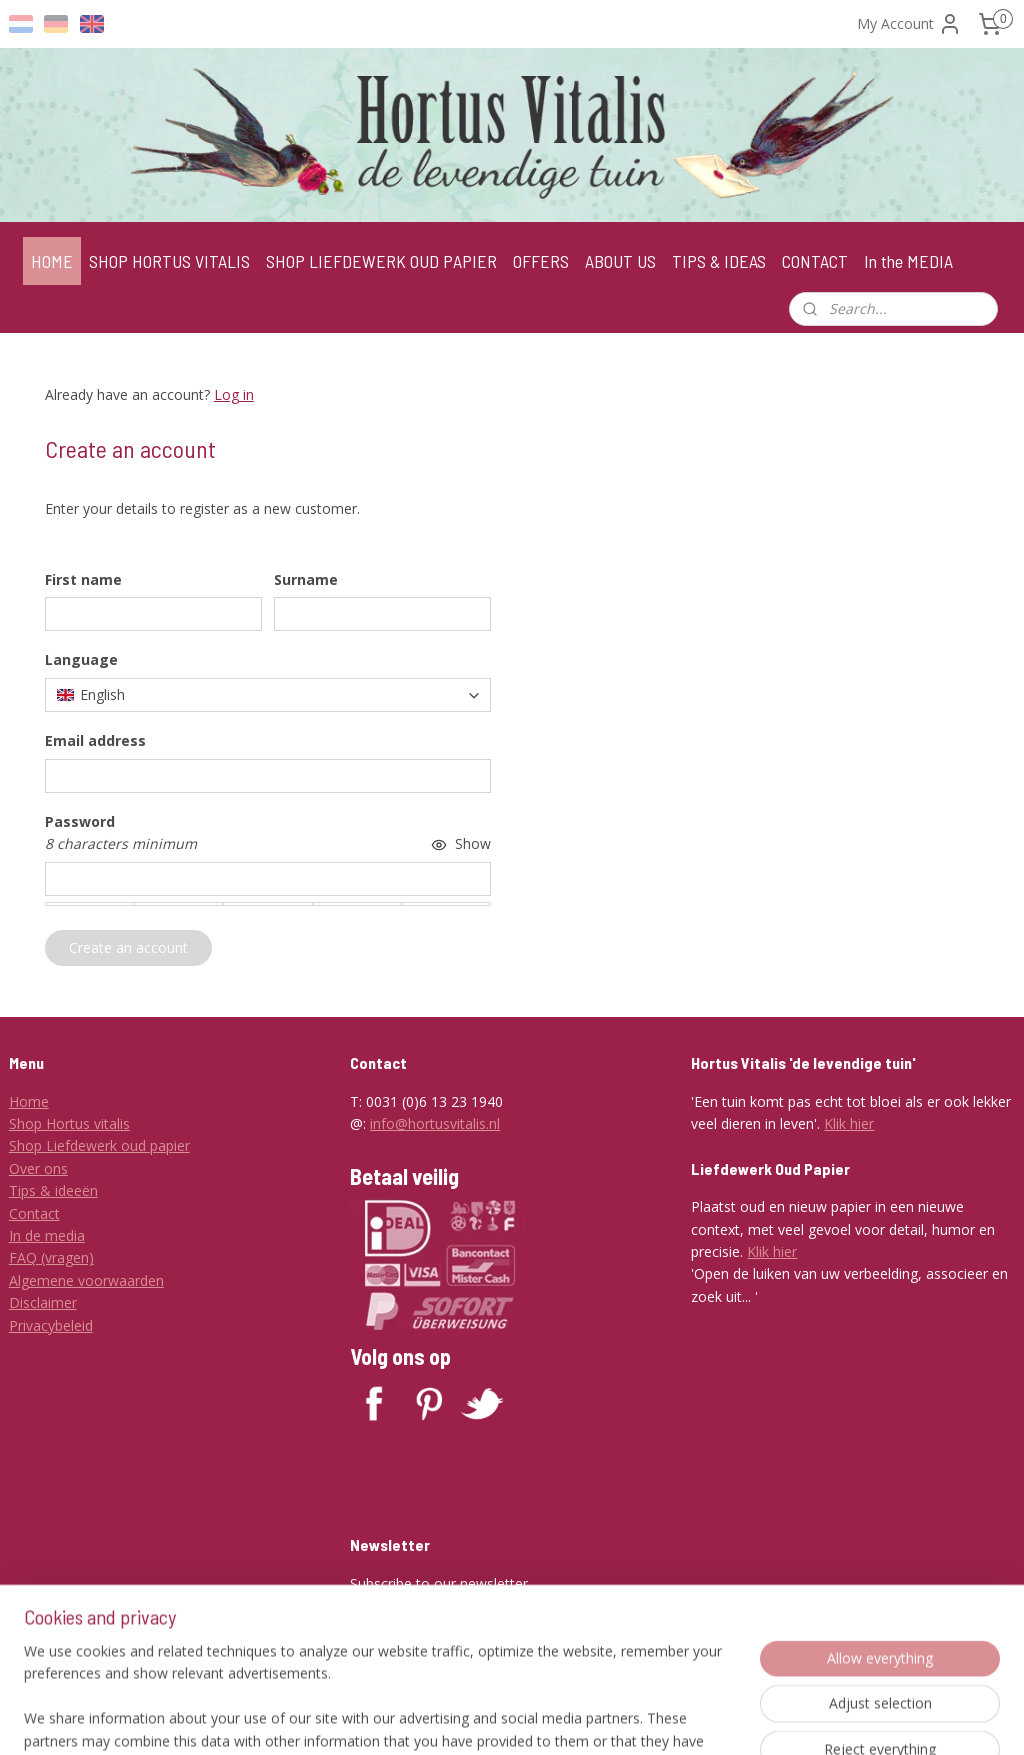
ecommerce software (604, 1718)
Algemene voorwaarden (86, 1280)
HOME (52, 261)
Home (29, 1101)
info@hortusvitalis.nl (435, 1123)
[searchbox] (268, 695)
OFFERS (541, 261)
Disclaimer (43, 1302)
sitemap (483, 1718)
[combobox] (268, 695)
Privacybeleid (51, 1325)
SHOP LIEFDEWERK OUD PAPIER (381, 261)
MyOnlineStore (781, 1718)
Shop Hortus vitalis (69, 1123)
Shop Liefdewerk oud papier (99, 1145)
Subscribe (397, 1630)
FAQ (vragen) (51, 1257)
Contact (34, 1213)
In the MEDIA (908, 261)
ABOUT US (620, 261)
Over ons (38, 1168)
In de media (47, 1235)
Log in (234, 394)
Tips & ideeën (53, 1190)
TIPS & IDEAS (719, 261)
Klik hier (849, 1123)
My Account (909, 24)
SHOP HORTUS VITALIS (169, 261)
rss (525, 1718)
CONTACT (815, 261)
